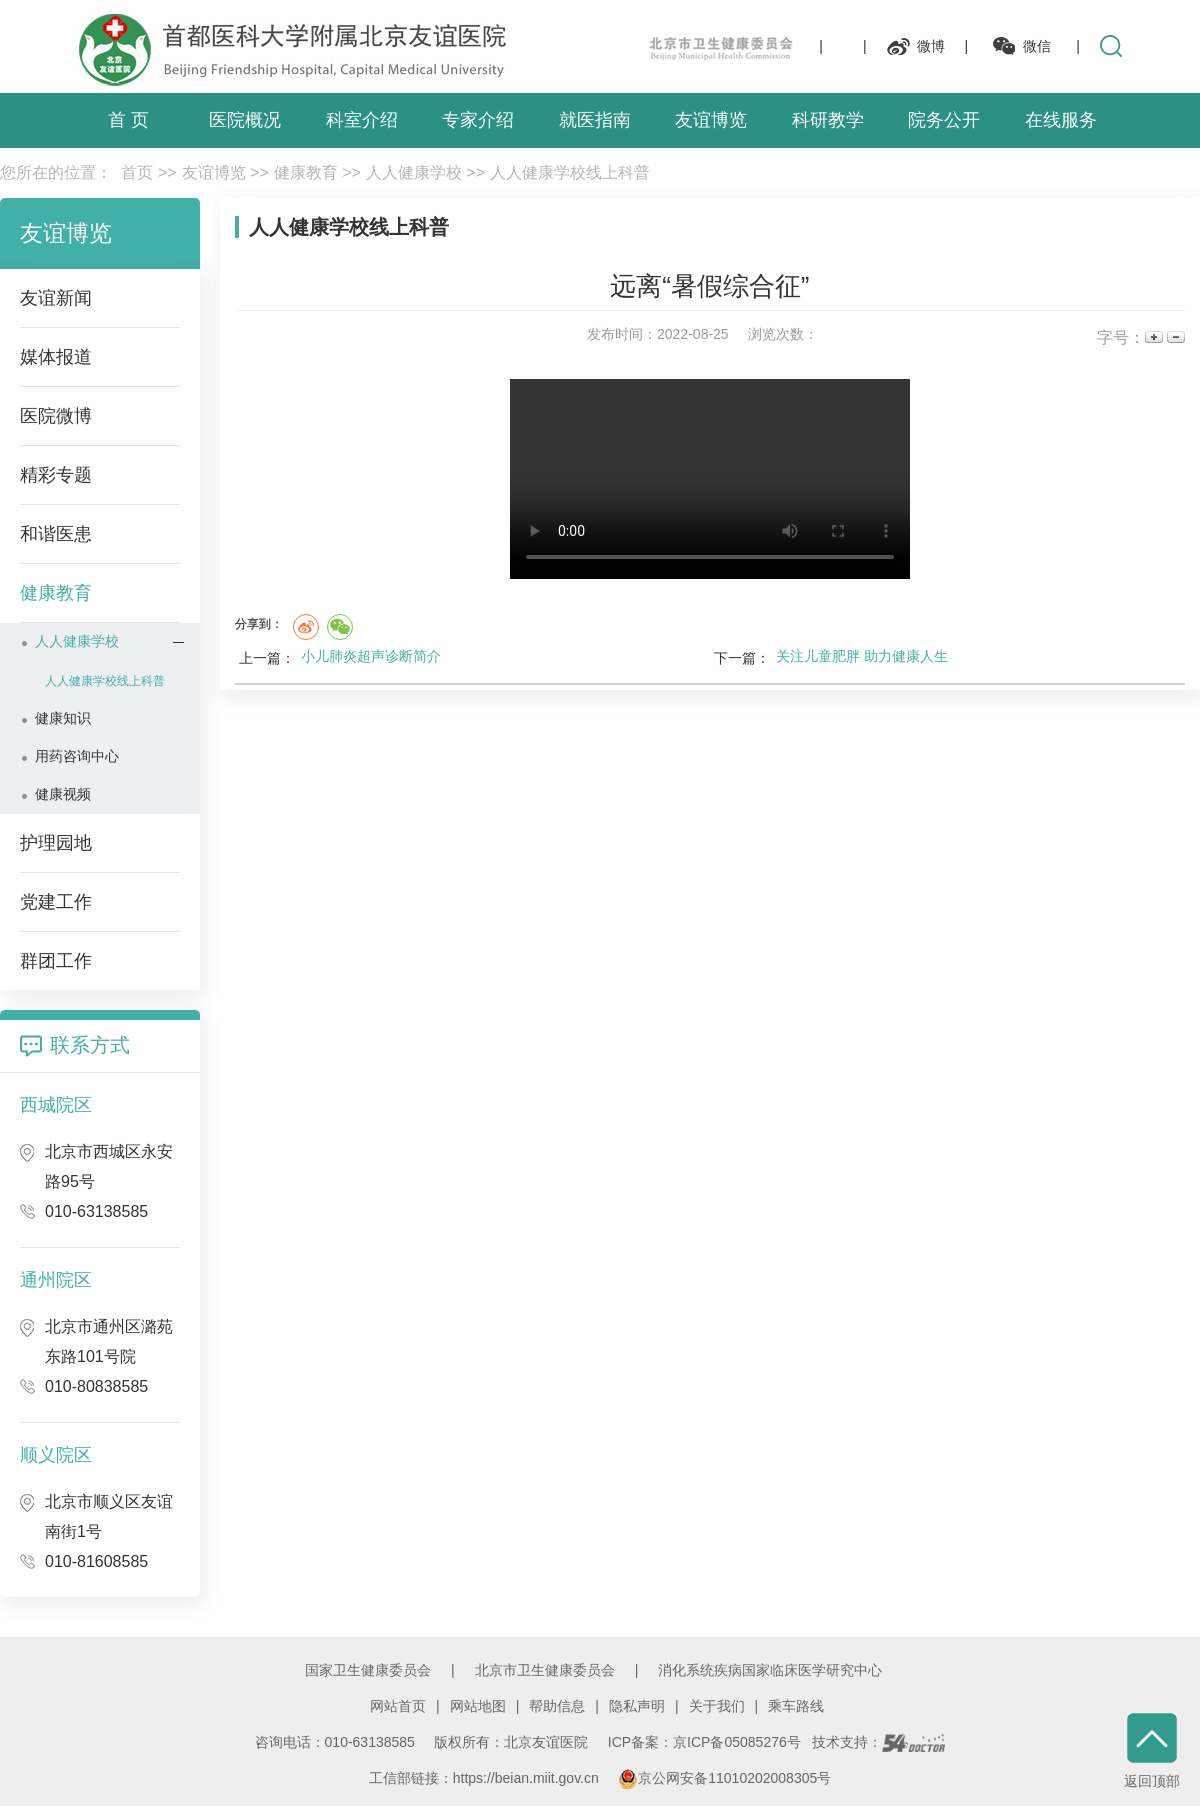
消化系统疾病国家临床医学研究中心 (770, 1670)
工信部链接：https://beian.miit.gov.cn (486, 1778)
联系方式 (90, 1045)
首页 (137, 172)
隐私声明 (637, 1706)
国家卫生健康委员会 (368, 1670)
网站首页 (398, 1706)
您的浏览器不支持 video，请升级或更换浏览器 (710, 479)
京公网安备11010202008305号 (724, 1778)
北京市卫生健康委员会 (545, 1670)
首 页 (128, 120)
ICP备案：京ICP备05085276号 (704, 1742)
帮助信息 (557, 1706)
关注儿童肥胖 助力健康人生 (862, 656)
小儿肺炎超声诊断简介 (371, 656)
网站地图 (478, 1706)
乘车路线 (796, 1706)
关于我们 (717, 1706)
